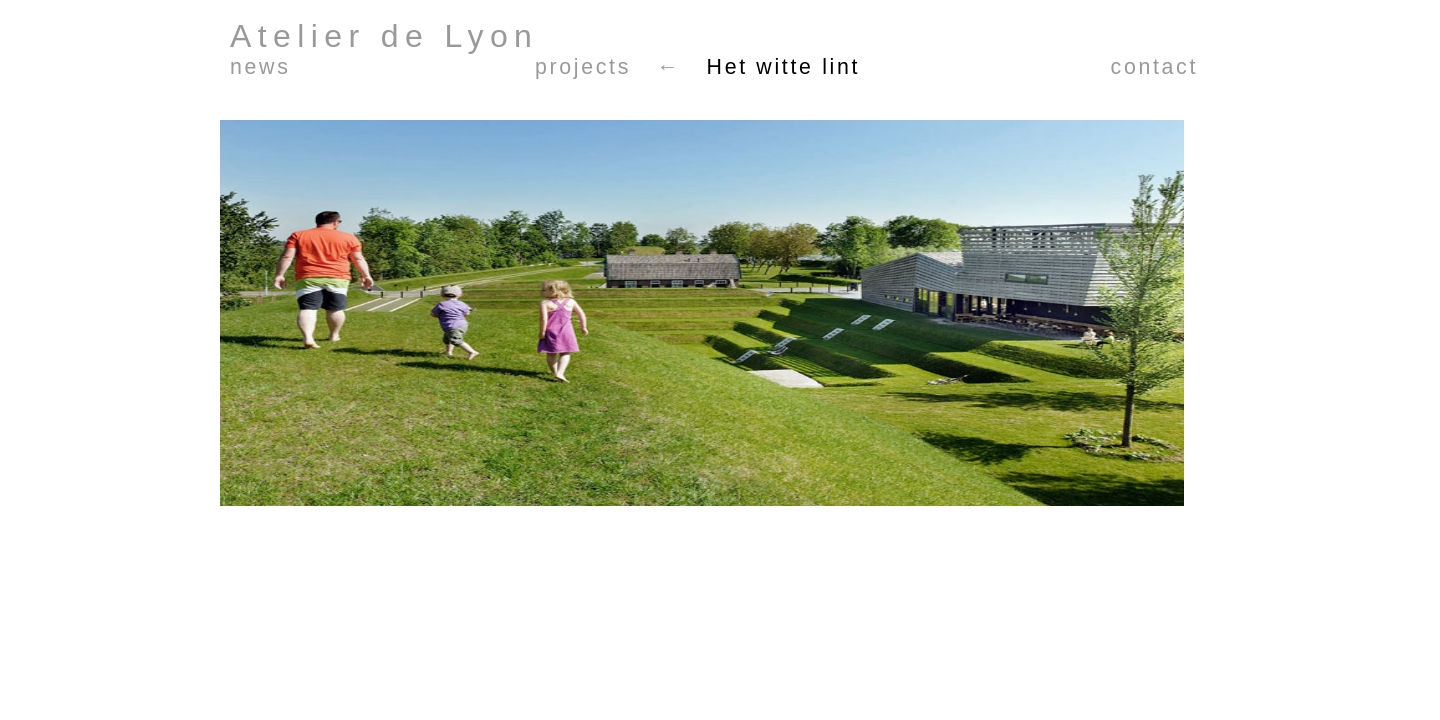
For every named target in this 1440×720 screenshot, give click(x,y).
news (260, 67)
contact (1154, 67)
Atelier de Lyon (384, 36)
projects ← (608, 67)
